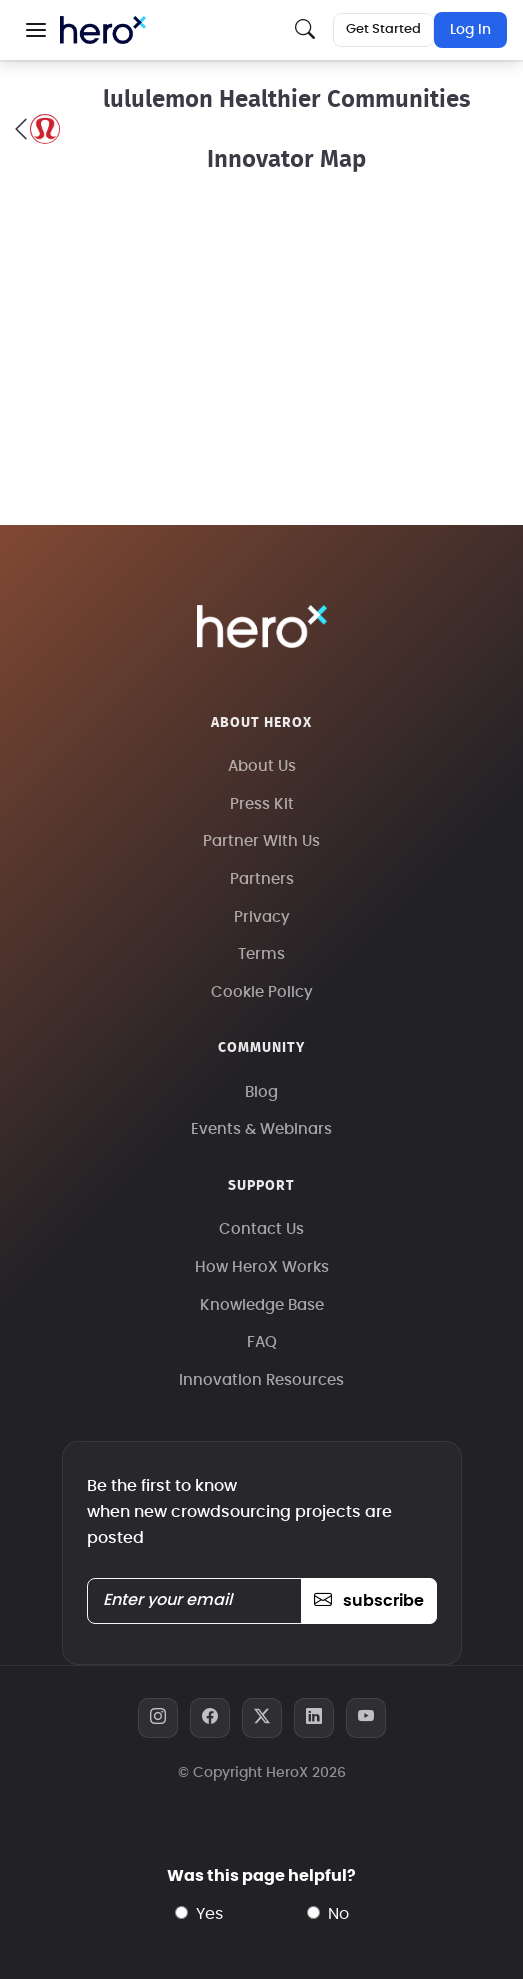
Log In (470, 30)
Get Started (383, 29)
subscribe (368, 1601)
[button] (36, 30)
